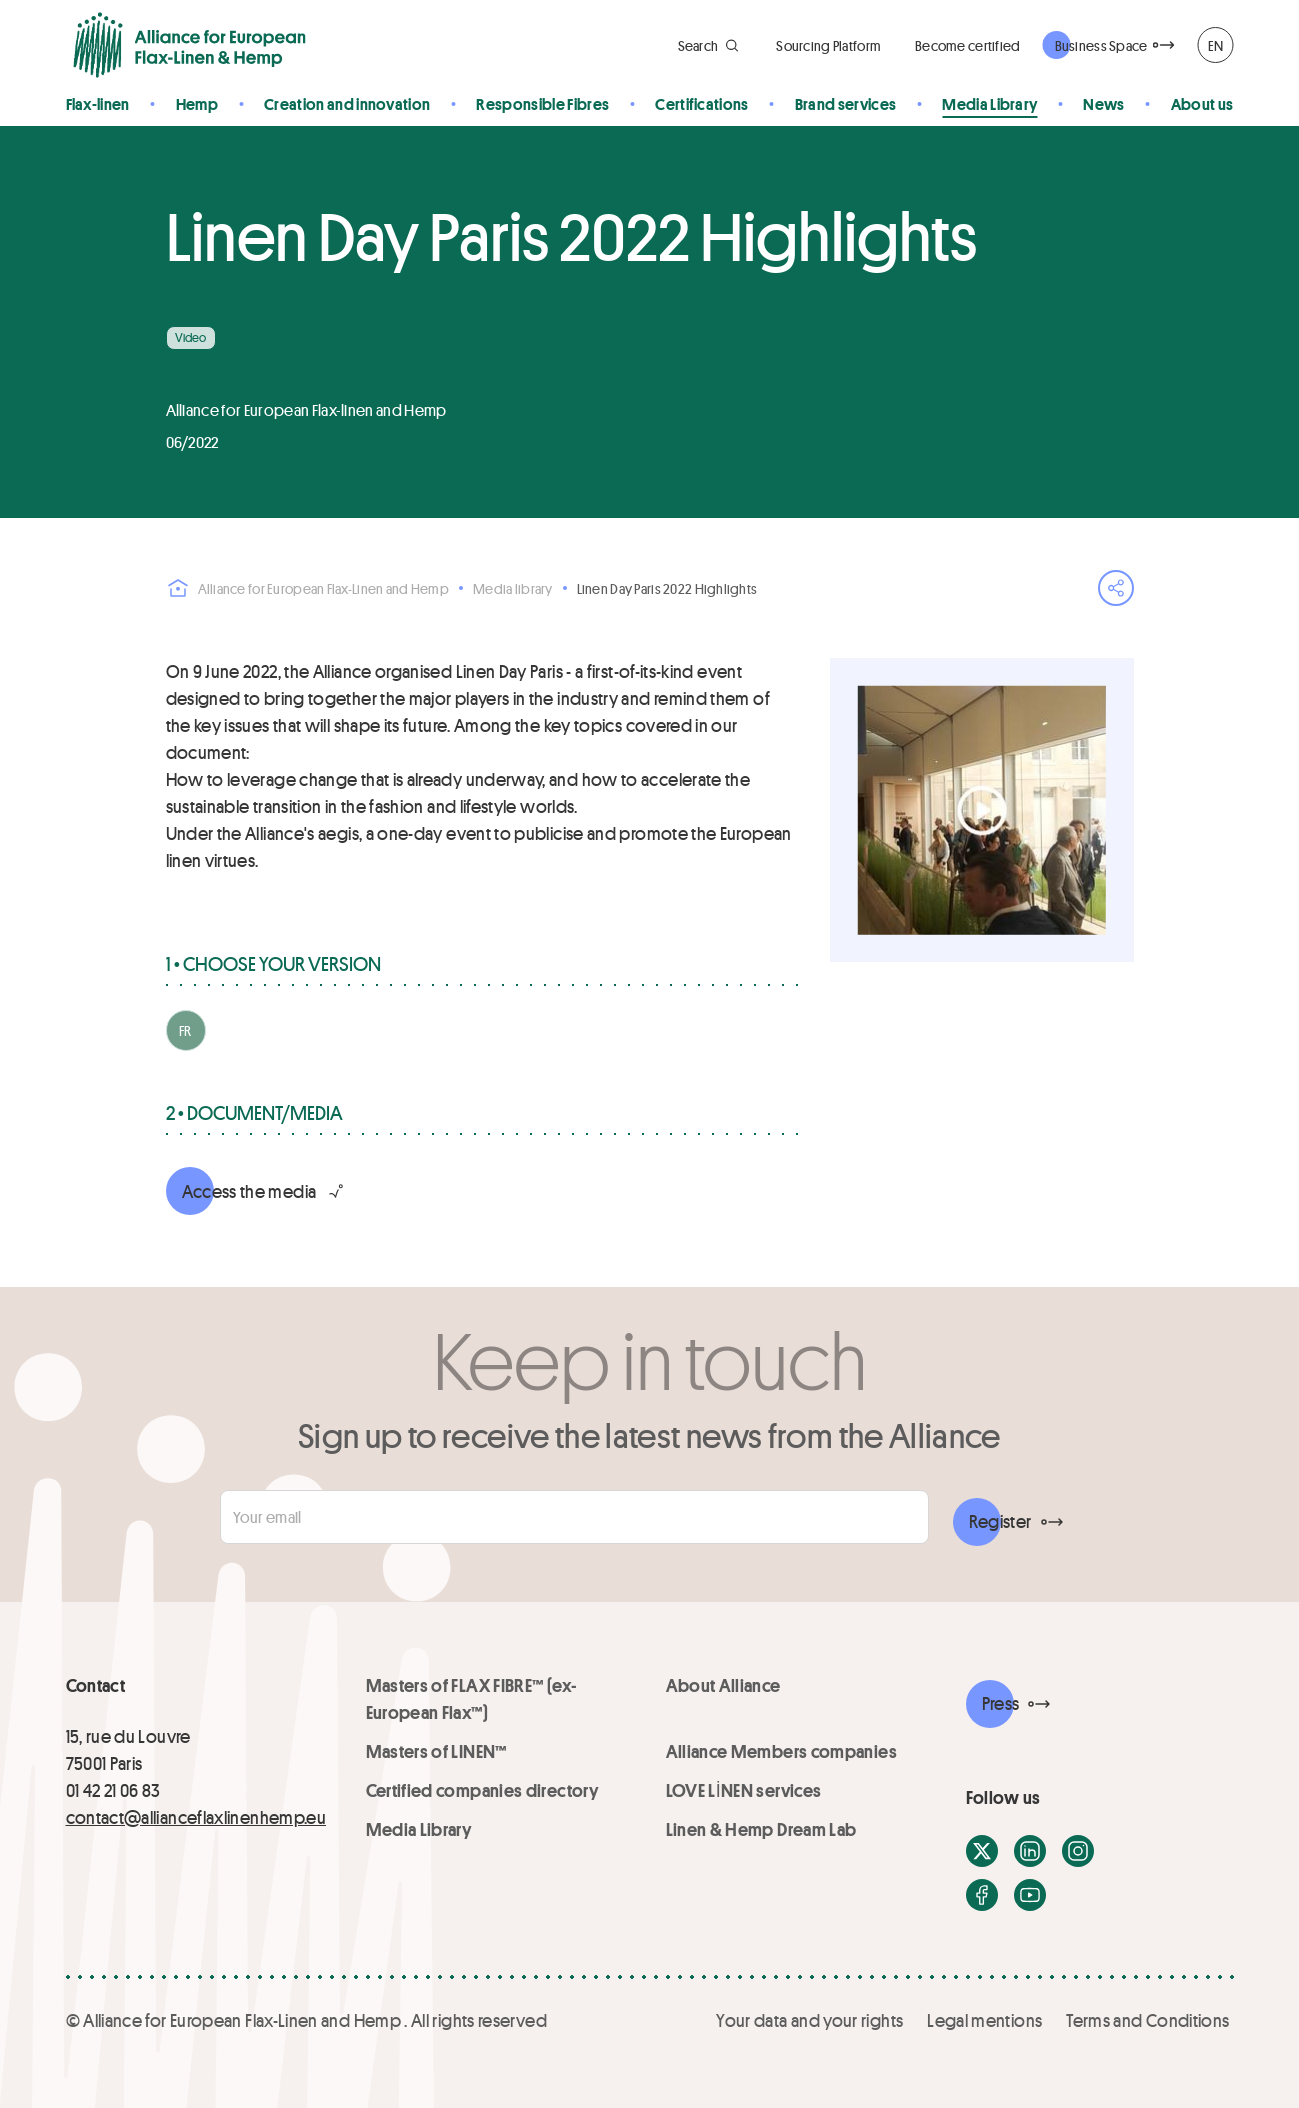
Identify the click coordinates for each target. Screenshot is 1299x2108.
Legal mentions (984, 2020)
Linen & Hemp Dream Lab (761, 1829)
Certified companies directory (482, 1790)
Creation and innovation (347, 103)
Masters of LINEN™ (436, 1751)
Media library (513, 588)
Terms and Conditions (1147, 2020)
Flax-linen (98, 103)
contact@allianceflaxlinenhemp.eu (196, 1817)
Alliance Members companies (781, 1751)
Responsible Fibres (542, 103)
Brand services (845, 103)
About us (1202, 103)
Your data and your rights (809, 2020)
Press (1001, 1703)
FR (185, 1030)
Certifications (701, 103)
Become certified (967, 45)
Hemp (197, 103)
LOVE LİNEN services (744, 1790)
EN (1216, 45)
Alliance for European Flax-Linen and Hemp (307, 588)
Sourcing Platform (828, 45)
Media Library (989, 103)
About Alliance (723, 1685)
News (1103, 103)
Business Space (1101, 45)
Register (1000, 1521)
